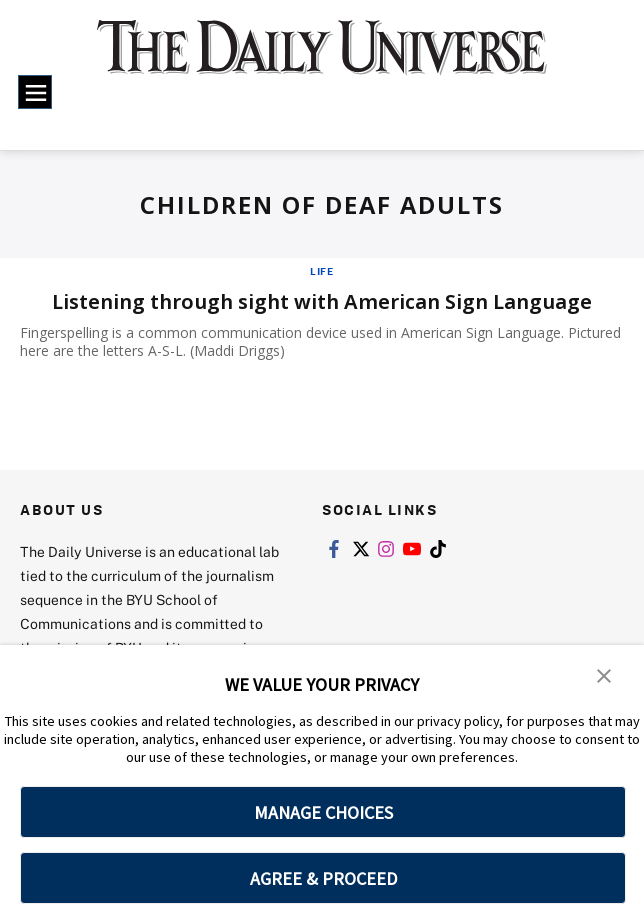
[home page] (322, 59)
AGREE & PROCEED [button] (323, 878)
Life (322, 271)
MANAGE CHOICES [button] (323, 812)
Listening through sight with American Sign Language (322, 301)
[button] (604, 674)
